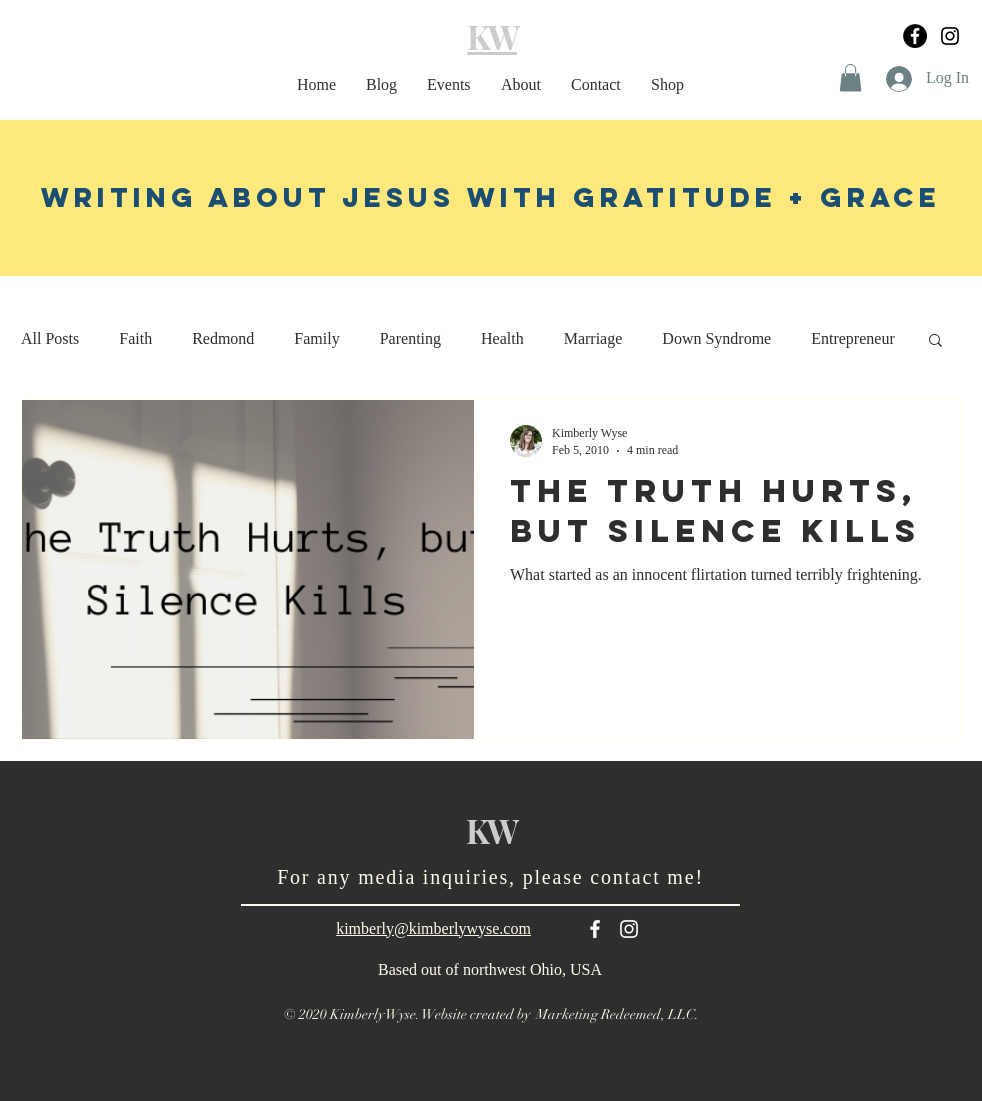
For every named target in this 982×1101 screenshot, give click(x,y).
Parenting (410, 338)
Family (316, 338)
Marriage (593, 338)
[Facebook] (915, 36)
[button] (850, 77)
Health (502, 338)
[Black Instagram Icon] (950, 36)
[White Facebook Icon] (595, 929)
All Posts (50, 338)
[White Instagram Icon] (629, 929)
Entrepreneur (853, 338)
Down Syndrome (716, 338)
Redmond (223, 338)
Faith (135, 338)
